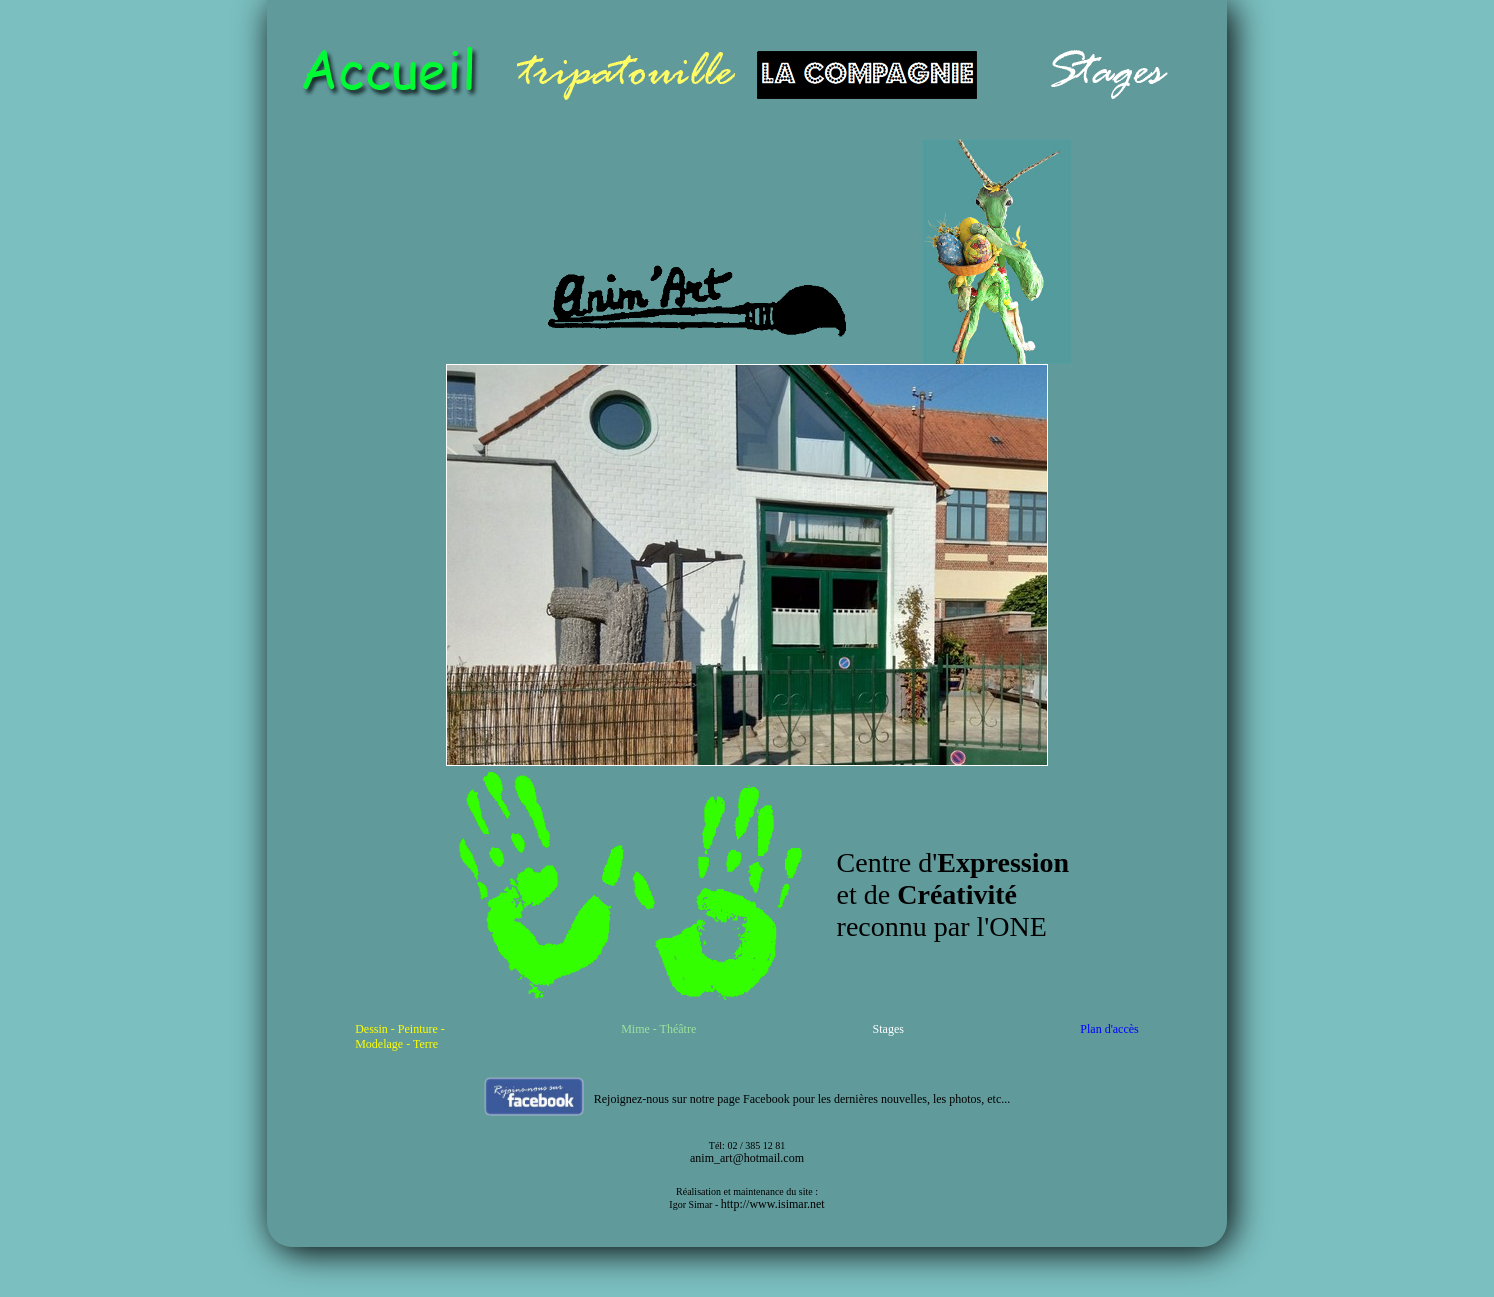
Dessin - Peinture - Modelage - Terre (400, 1036)
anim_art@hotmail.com (747, 1158)
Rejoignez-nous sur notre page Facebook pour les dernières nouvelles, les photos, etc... (802, 1099)
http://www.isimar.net (773, 1204)
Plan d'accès (1109, 1029)
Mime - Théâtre (658, 1029)
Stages (888, 1029)
